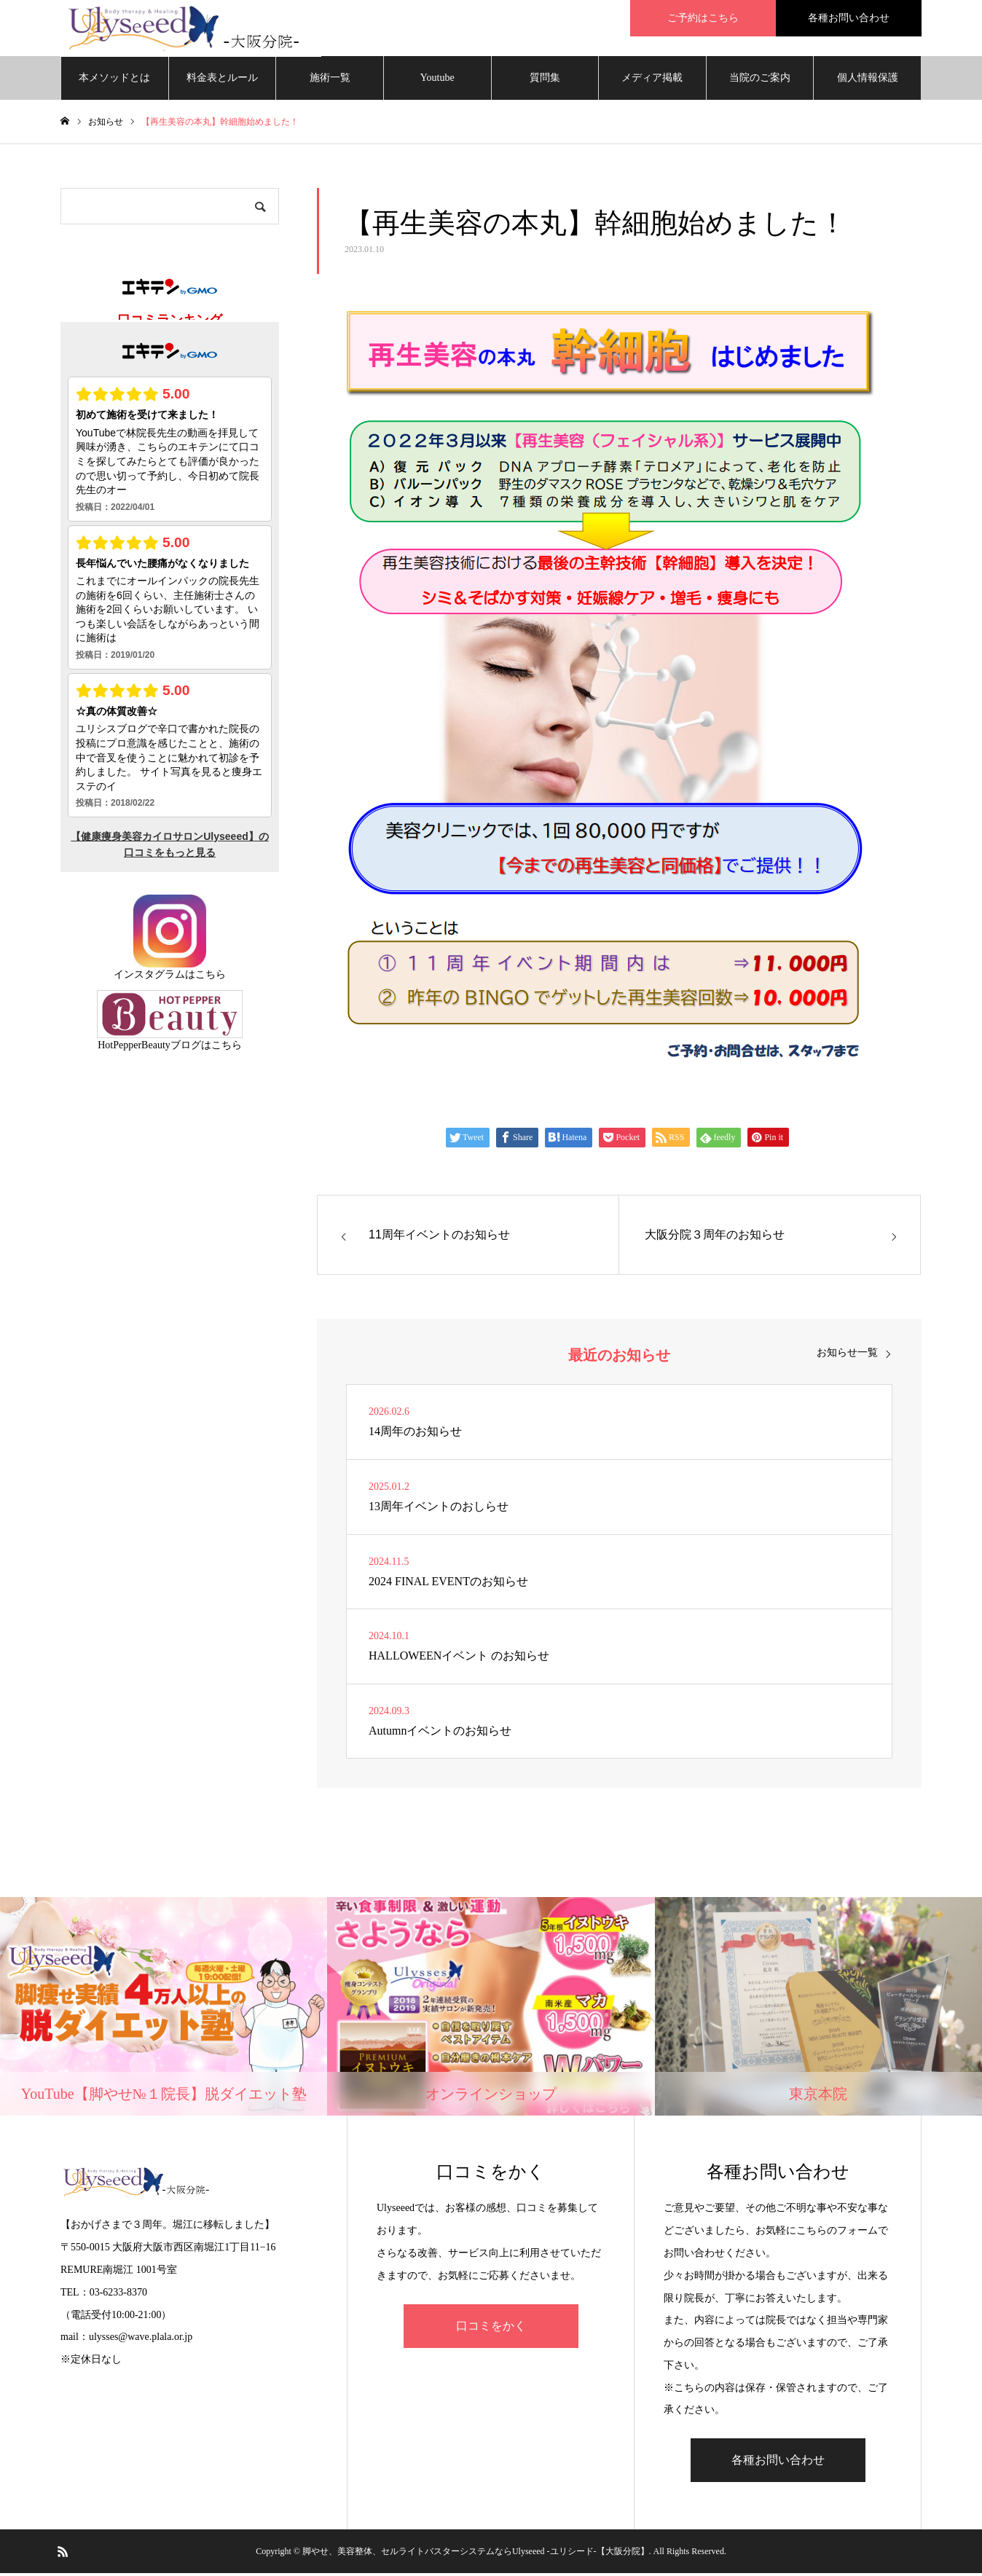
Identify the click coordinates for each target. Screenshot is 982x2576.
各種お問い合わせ (778, 2463)
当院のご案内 (759, 79)
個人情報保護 (867, 79)
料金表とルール (222, 79)
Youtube (437, 79)
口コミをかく (491, 2328)
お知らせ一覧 (847, 1356)
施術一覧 (330, 79)
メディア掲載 (652, 79)
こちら (210, 976)
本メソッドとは (114, 79)
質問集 (545, 79)
